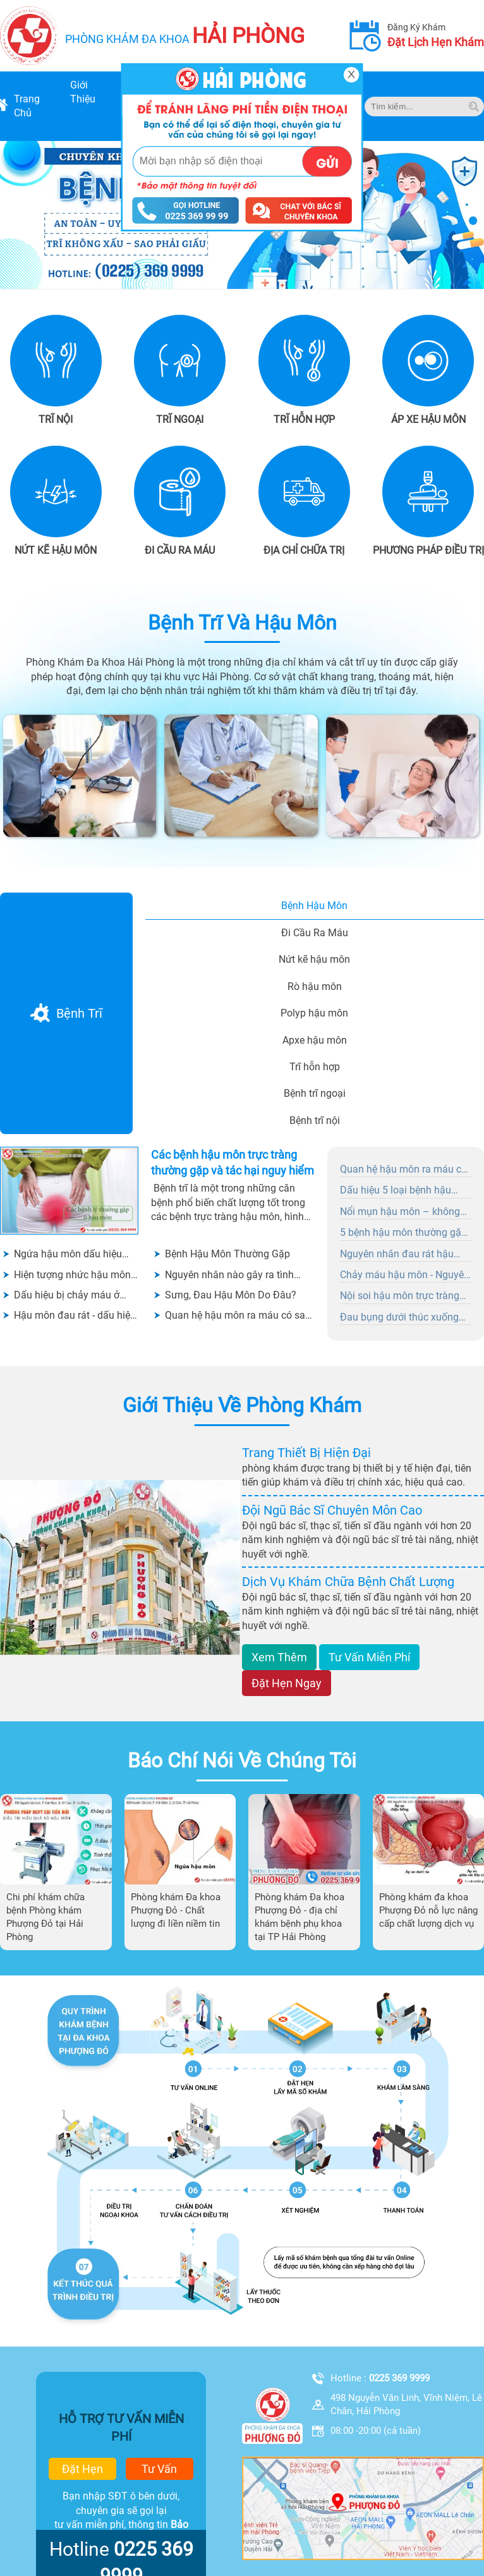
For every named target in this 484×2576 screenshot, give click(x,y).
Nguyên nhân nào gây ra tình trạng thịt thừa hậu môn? (229, 1275)
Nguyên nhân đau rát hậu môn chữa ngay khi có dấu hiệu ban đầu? (399, 1255)
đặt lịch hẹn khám (435, 42)
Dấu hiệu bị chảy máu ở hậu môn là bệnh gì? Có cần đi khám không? (76, 1295)
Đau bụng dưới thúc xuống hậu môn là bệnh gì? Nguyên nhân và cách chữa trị (404, 1318)
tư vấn (159, 2468)
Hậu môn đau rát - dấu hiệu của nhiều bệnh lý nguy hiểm (75, 1315)
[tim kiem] (474, 106)
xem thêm (279, 1657)
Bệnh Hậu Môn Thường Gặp (227, 1254)
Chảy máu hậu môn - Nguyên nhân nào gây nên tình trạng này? (404, 1276)
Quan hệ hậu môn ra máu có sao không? (238, 1315)
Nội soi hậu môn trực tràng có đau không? (399, 1296)
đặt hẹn (82, 2468)
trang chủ (27, 106)
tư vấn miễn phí (369, 1657)
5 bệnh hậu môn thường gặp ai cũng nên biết (403, 1233)
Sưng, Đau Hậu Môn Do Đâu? (230, 1295)
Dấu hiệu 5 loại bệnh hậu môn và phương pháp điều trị (404, 1191)
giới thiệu (82, 92)
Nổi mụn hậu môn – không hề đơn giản (400, 1212)
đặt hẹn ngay (286, 1683)
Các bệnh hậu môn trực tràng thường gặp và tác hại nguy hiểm (232, 1162)
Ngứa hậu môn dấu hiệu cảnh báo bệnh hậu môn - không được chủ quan (71, 1254)
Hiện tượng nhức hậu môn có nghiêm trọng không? (72, 1275)
